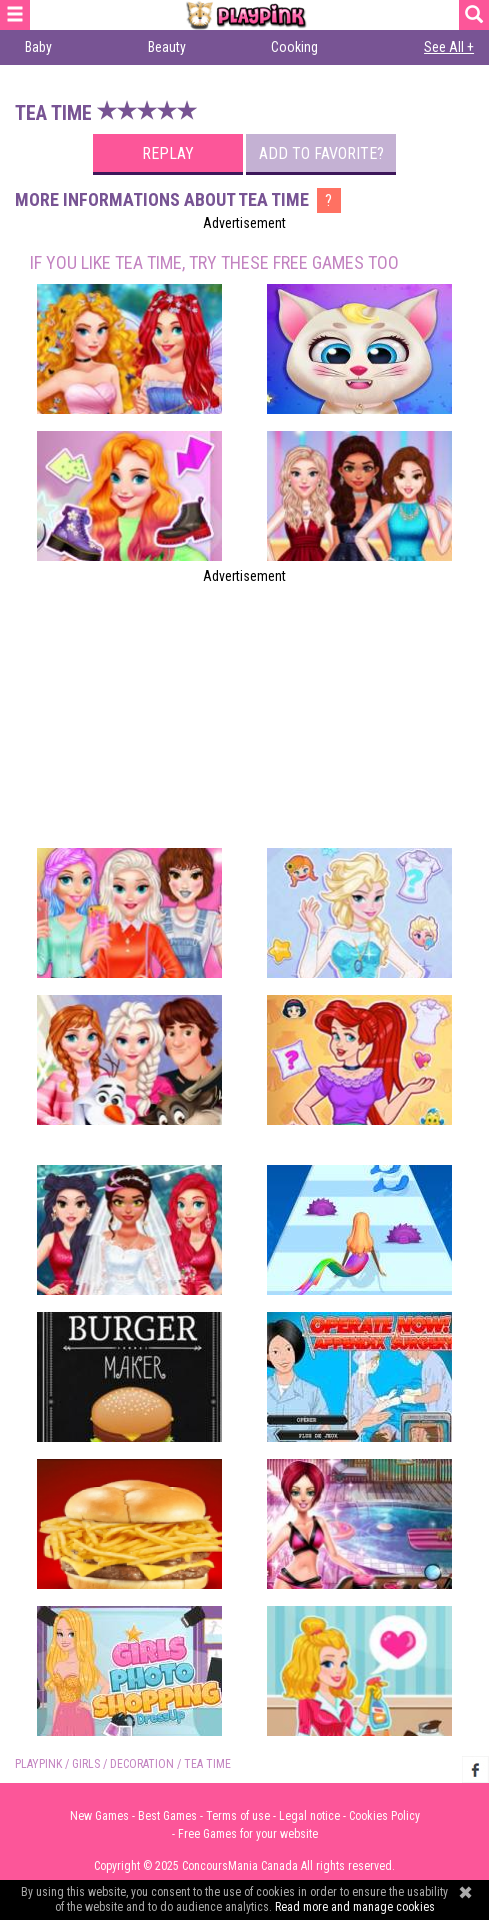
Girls (86, 1764)
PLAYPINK (38, 1764)
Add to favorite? (321, 153)
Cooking (294, 47)
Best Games (167, 1816)
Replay (168, 153)
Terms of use (238, 1816)
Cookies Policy (384, 1816)
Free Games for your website (248, 1834)
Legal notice (309, 1816)
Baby (38, 47)
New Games (99, 1816)
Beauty (167, 47)
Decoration (142, 1764)
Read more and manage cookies (355, 1907)
